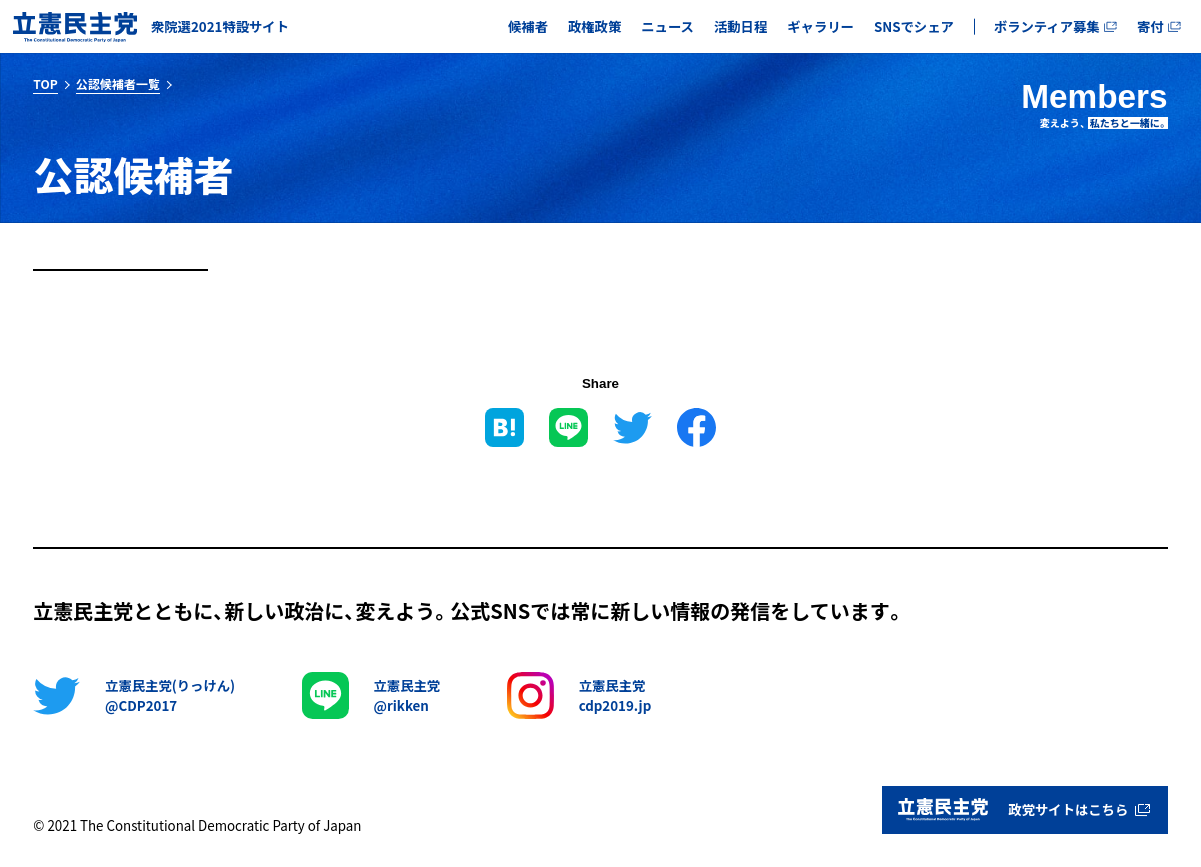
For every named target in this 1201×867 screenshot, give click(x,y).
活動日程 (740, 26)
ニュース (667, 26)
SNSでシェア (914, 26)
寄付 (1159, 26)
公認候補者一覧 (118, 84)
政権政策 (594, 26)
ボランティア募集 (1055, 26)
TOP (45, 84)
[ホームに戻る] (151, 26)
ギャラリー (820, 26)
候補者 (528, 26)
